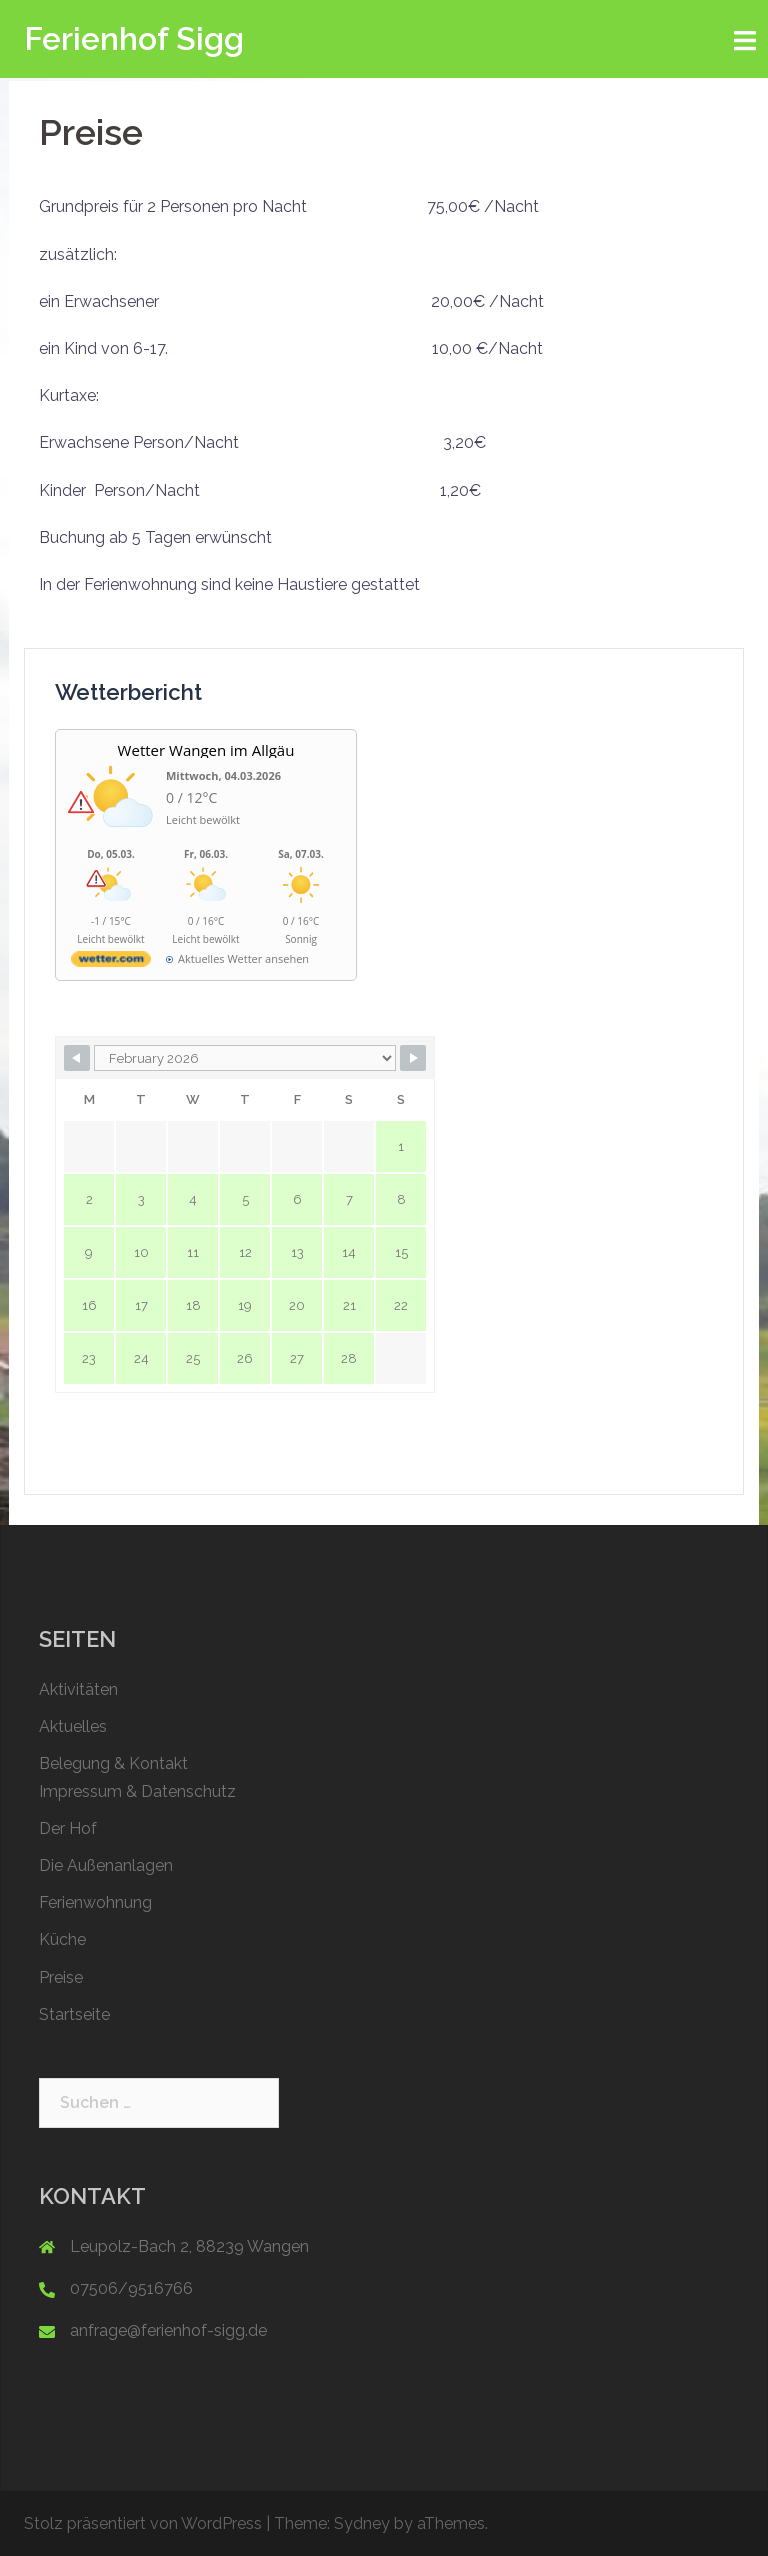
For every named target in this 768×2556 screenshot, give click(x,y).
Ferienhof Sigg (134, 38)
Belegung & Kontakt (113, 1763)
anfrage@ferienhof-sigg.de (168, 2330)
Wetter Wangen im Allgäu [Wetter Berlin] (206, 750)
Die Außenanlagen (106, 1865)
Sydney (362, 2523)
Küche (62, 1939)
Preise (61, 1977)
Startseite (74, 2014)
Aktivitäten (78, 1689)
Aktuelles (73, 1726)
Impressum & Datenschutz (137, 1791)
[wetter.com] (111, 962)
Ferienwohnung (95, 1902)
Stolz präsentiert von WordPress (143, 2523)
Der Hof (68, 1828)
